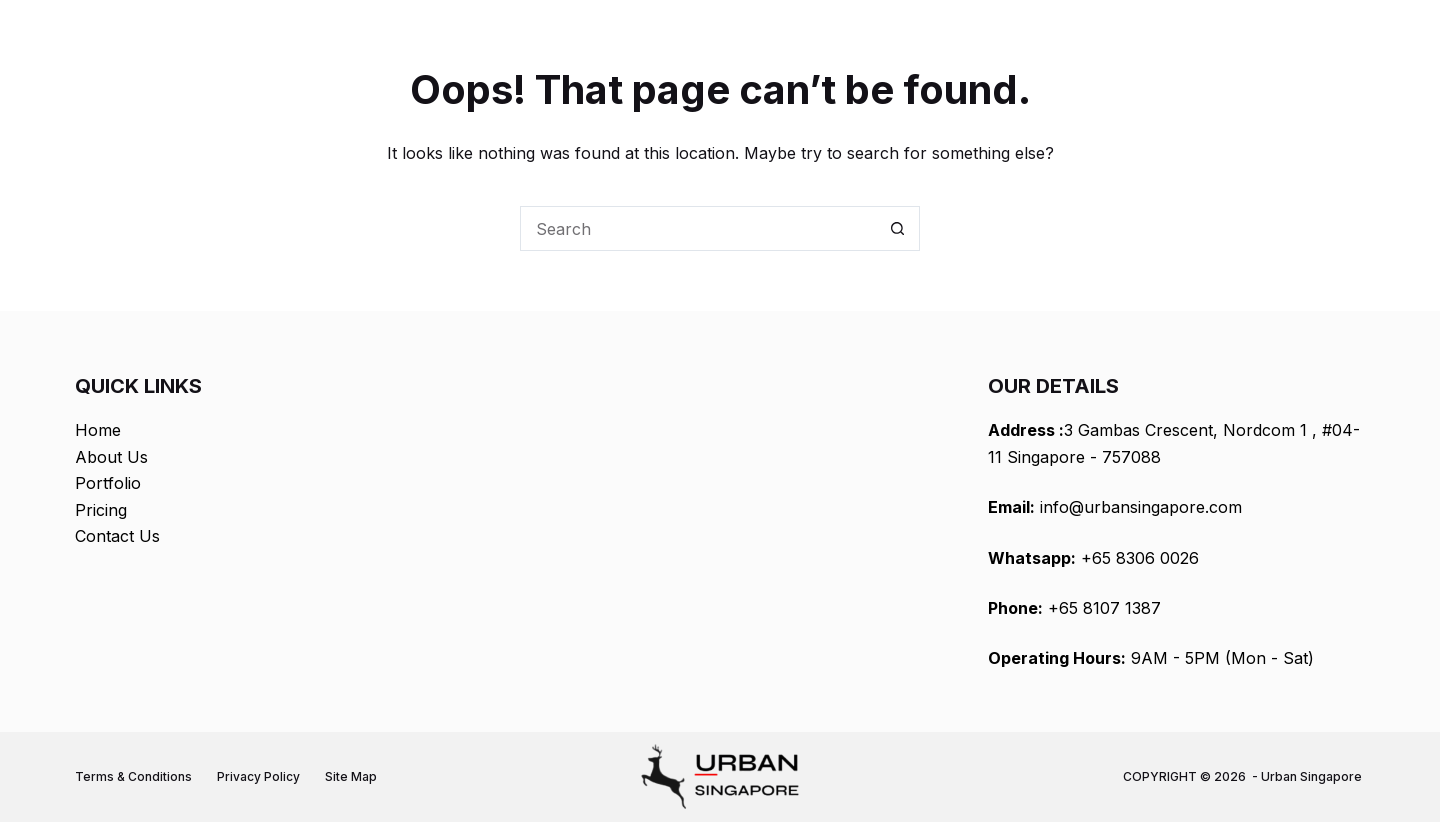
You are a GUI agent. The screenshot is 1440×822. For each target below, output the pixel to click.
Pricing (101, 510)
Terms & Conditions (133, 776)
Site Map (351, 776)
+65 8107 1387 (1104, 608)
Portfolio (108, 483)
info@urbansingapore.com (1141, 507)
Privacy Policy (258, 776)
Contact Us (117, 536)
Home (98, 430)
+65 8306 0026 (1140, 558)
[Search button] (897, 228)
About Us (111, 457)
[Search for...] (697, 228)
